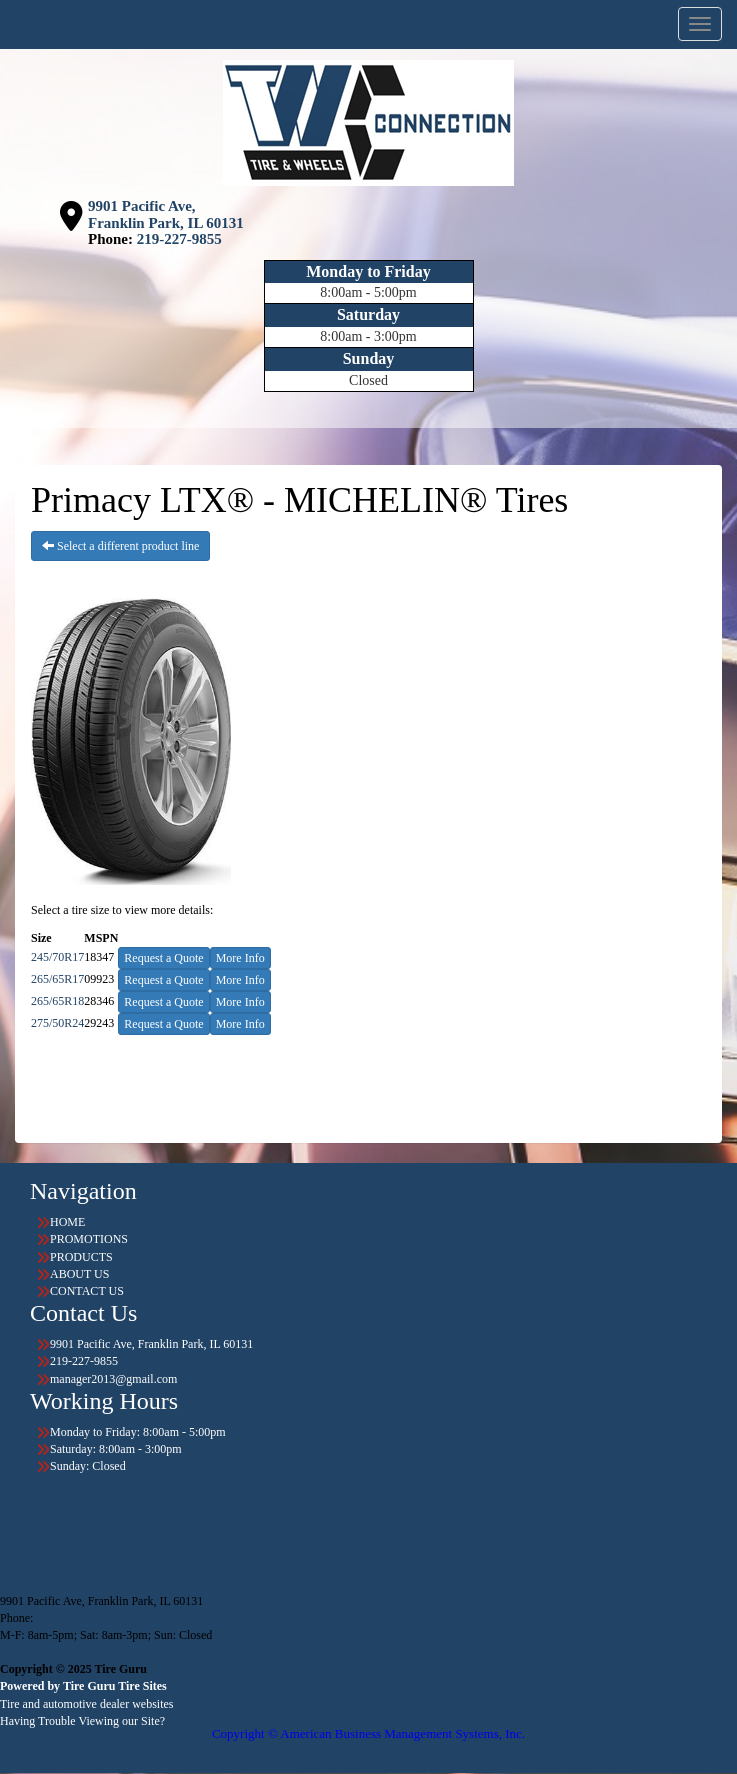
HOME (67, 1222)
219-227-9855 (179, 239)
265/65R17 (57, 979)
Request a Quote (163, 958)
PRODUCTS (81, 1257)
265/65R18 (57, 1001)
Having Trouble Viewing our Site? (82, 1721)
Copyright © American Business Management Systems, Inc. (368, 1733)
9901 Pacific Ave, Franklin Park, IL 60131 (166, 214)
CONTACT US (87, 1291)
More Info (240, 958)
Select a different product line (120, 546)
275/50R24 (57, 1023)
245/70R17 (57, 957)
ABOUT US (79, 1274)
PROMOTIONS (89, 1239)
